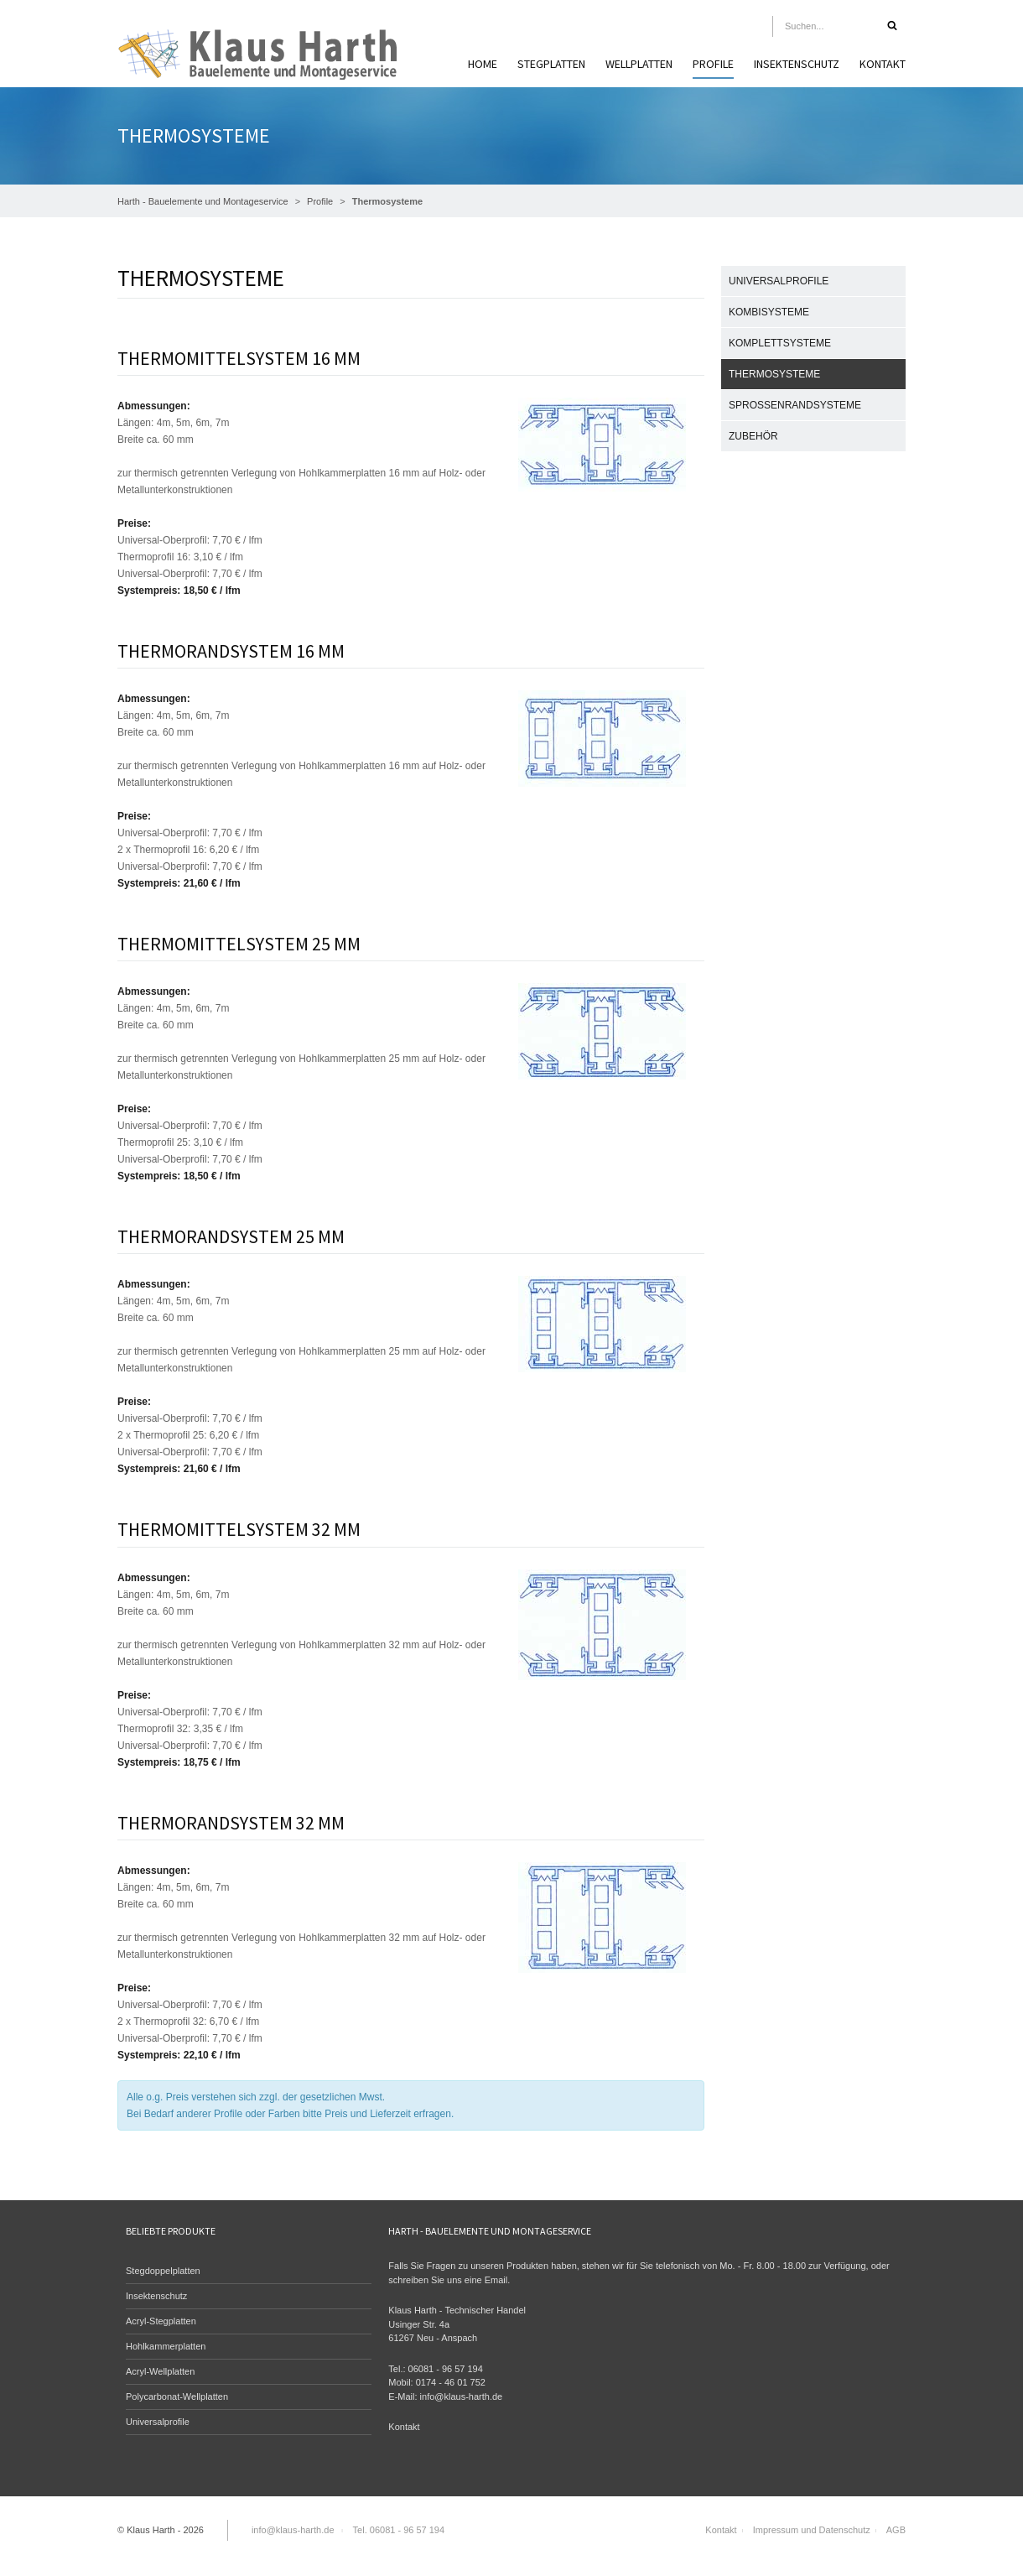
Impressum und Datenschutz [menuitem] (811, 2530)
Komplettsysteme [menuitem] (780, 343)
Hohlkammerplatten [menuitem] (165, 2346)
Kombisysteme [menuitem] (769, 312)
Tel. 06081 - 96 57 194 (398, 2530)
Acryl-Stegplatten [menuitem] (161, 2321)
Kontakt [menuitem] (882, 63)
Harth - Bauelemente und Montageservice (202, 201)
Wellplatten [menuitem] (638, 63)
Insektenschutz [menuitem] (796, 63)
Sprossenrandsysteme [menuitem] (795, 405)
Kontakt (403, 2427)
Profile (320, 201)
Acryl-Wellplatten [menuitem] (160, 2371)
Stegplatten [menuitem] (551, 63)
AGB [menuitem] (896, 2530)
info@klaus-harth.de (461, 2396)
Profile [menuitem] (713, 63)
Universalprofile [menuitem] (778, 281)
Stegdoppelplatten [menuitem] (163, 2271)
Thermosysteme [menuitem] (774, 374)
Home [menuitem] (482, 63)
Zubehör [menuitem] (753, 436)
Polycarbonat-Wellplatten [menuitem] (177, 2396)
